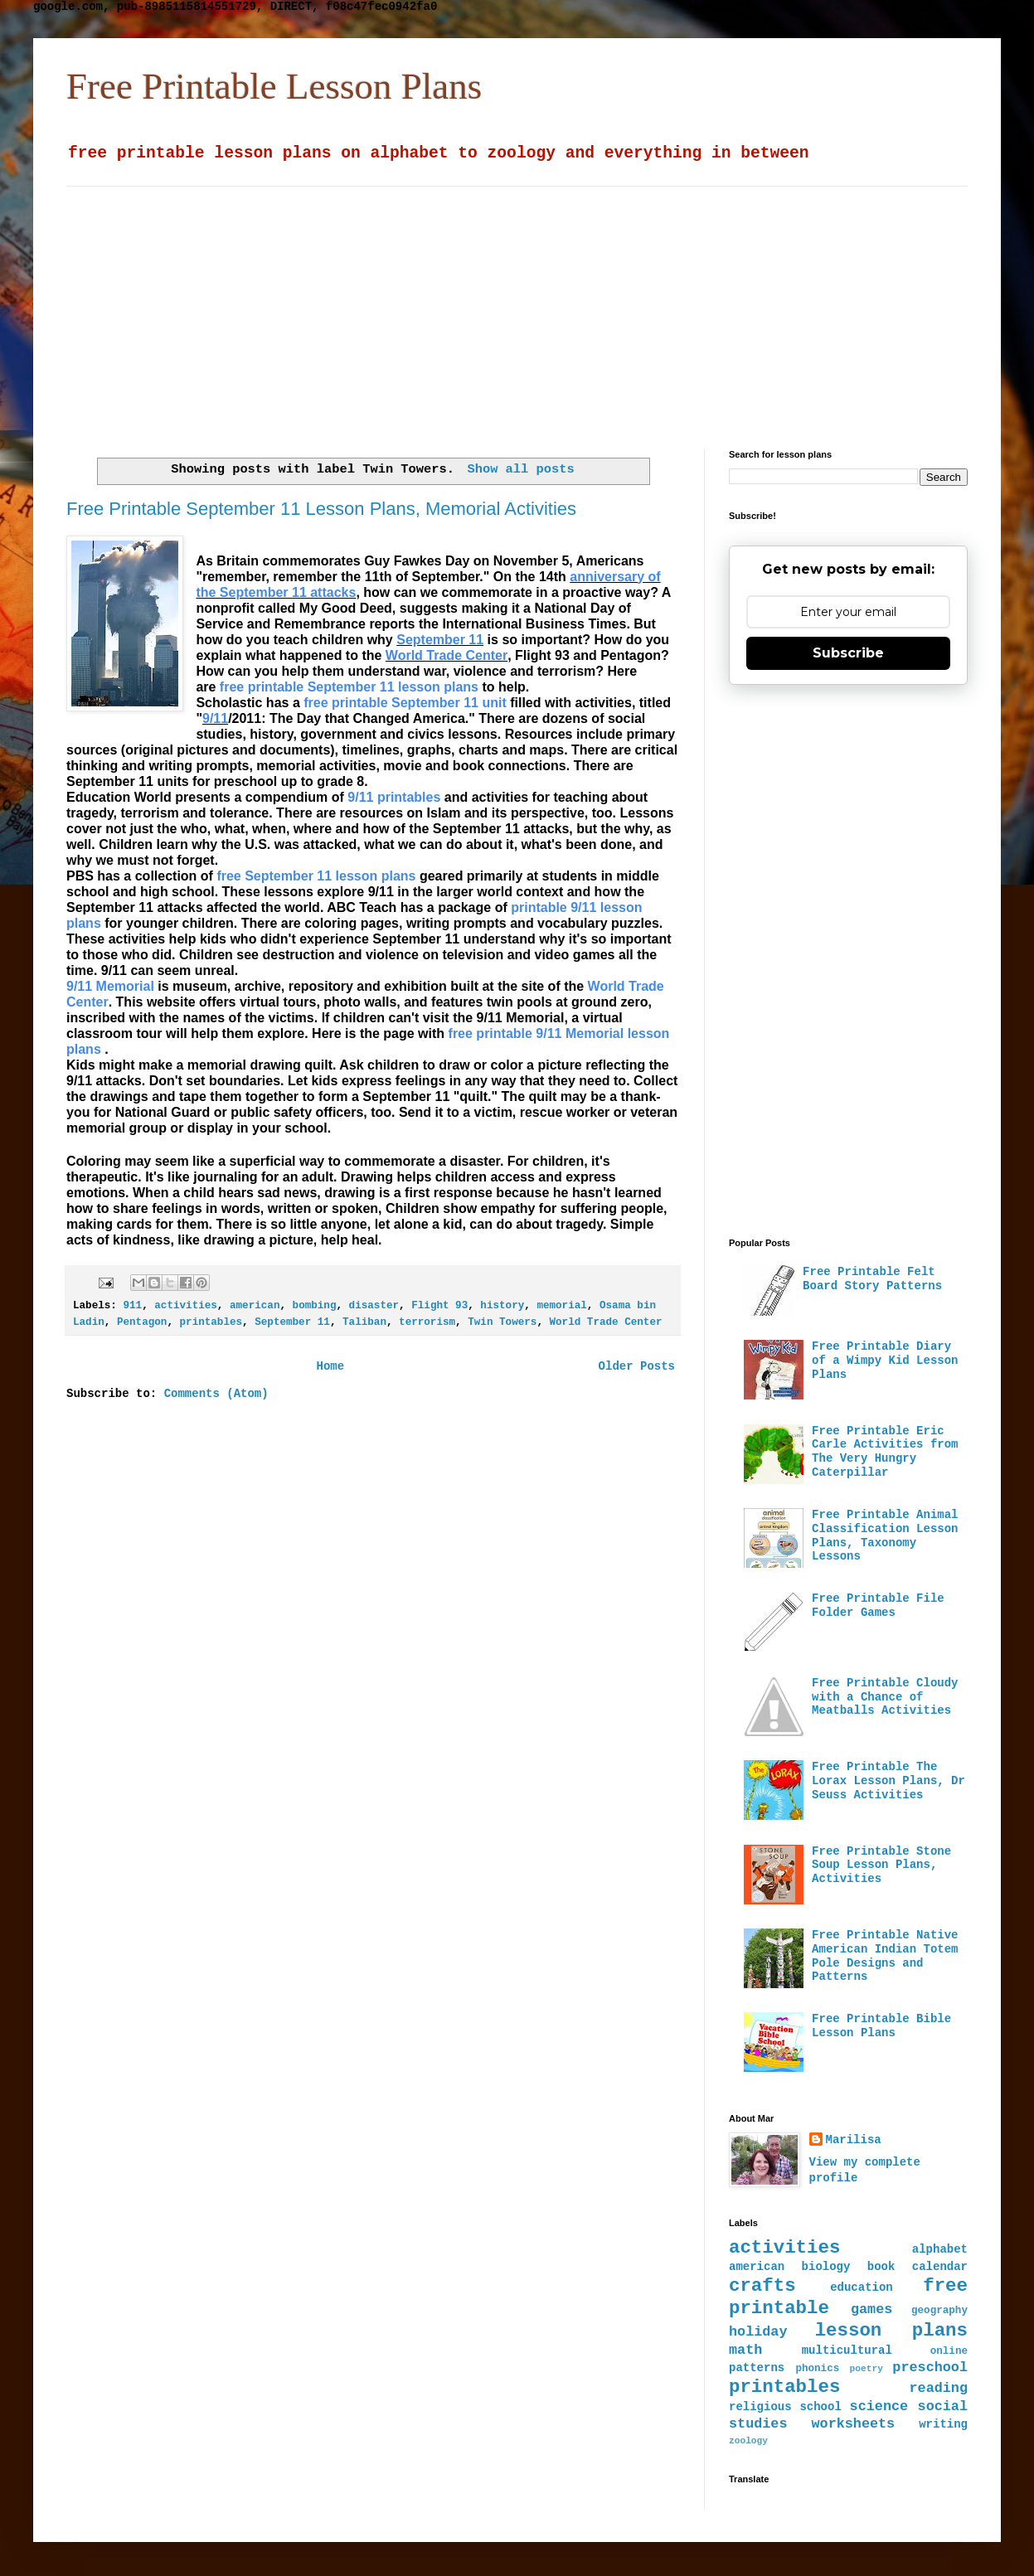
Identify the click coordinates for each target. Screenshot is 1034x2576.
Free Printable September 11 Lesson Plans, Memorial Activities (321, 508)
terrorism (427, 1322)
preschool (930, 2367)
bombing (315, 1306)
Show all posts (520, 469)
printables (211, 1322)
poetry (866, 2369)
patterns (756, 2368)
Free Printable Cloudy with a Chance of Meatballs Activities (885, 1697)
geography (939, 2310)
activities (185, 1306)
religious (760, 2406)
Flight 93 (439, 1306)
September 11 (292, 1322)
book (881, 2266)
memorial (561, 1306)
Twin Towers (502, 1322)
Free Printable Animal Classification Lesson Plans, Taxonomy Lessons (885, 1535)
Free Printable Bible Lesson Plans (881, 2026)
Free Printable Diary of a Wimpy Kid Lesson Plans (885, 1360)
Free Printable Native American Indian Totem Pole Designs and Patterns (885, 1955)
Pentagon (142, 1322)
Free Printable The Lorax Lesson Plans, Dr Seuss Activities (888, 1781)
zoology (748, 2441)
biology (826, 2266)
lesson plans (891, 2330)
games (871, 2309)
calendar (940, 2266)
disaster (374, 1306)
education (861, 2287)
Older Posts (637, 1366)
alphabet (940, 2249)
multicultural (847, 2350)
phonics (817, 2369)
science (879, 2406)
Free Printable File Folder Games (878, 1605)
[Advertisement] (452, 303)
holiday (758, 2332)
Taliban (364, 1322)
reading (939, 2388)
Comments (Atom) (216, 1393)
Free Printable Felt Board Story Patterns (872, 1279)
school (820, 2406)
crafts (762, 2286)
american (254, 1306)
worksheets (853, 2424)
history (502, 1306)
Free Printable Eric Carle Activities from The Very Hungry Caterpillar (885, 1451)
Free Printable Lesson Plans (274, 86)
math (745, 2350)
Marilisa (853, 2140)
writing (943, 2424)
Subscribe (848, 653)
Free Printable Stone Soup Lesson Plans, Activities (881, 1865)
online (949, 2351)
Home (330, 1366)
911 (132, 1306)
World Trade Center (606, 1322)
